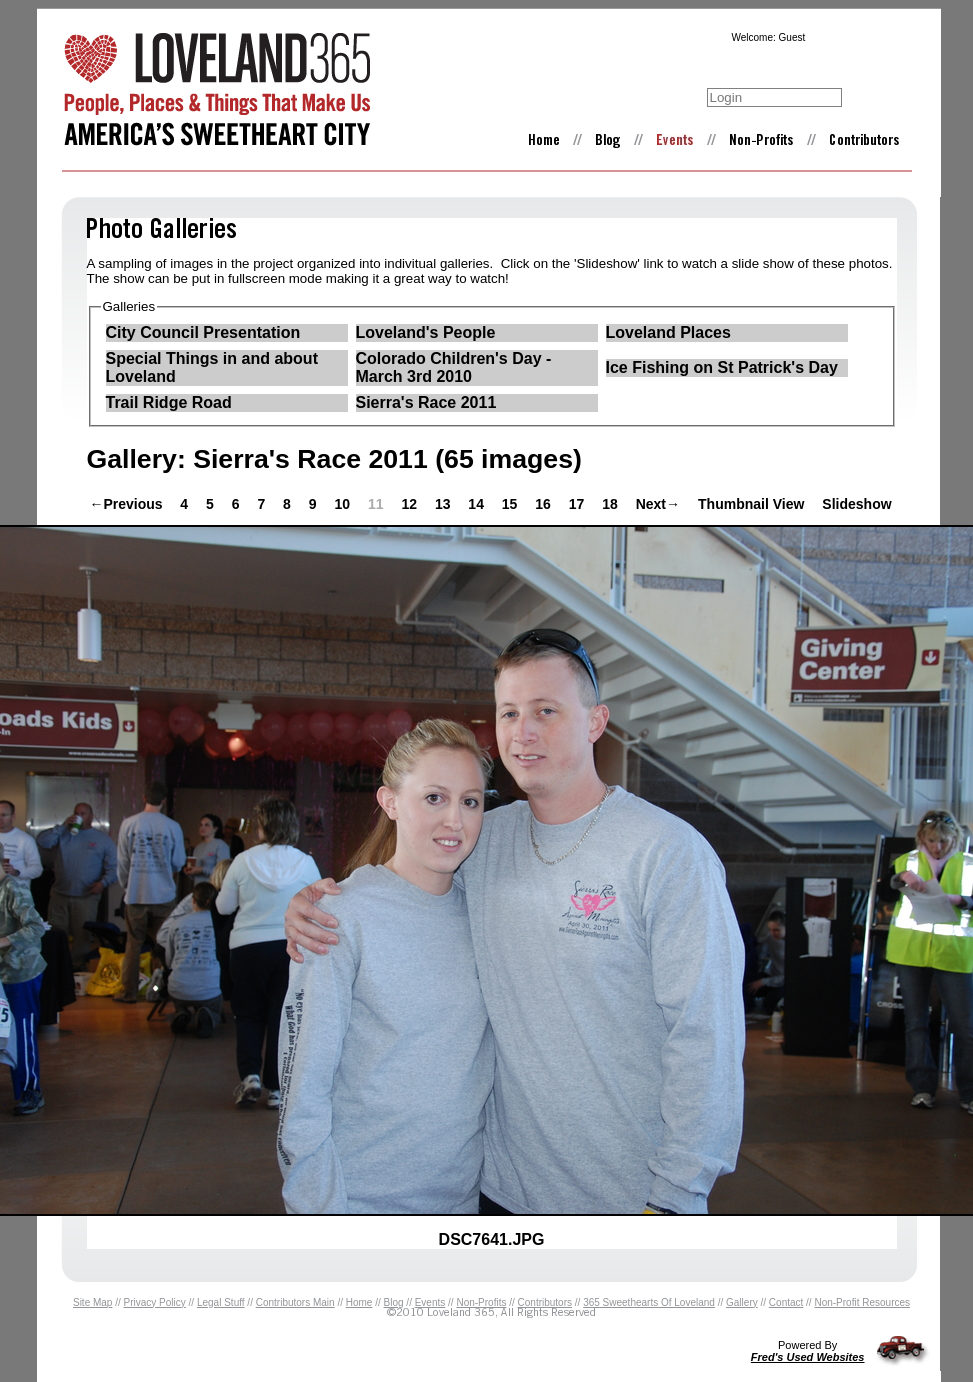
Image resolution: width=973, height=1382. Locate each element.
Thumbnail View (751, 504)
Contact (786, 1302)
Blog (394, 1302)
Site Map (92, 1302)
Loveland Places (668, 332)
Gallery (742, 1302)
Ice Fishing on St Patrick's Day (722, 367)
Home (359, 1302)
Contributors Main (295, 1302)
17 (578, 504)
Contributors (545, 1302)
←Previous (126, 504)
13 (444, 504)
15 (511, 504)
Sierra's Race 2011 (426, 402)
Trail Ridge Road (169, 402)
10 (343, 504)
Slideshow (856, 504)
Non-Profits (481, 1302)
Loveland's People (426, 332)
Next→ (658, 504)
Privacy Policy (155, 1302)
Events (430, 1302)
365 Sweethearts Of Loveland (649, 1302)
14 (477, 504)
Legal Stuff (221, 1302)
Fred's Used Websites (808, 1357)
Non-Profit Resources (862, 1302)
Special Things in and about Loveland (212, 367)
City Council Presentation (203, 332)
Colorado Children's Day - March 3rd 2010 (454, 367)
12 (410, 504)
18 (611, 504)
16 (544, 504)
